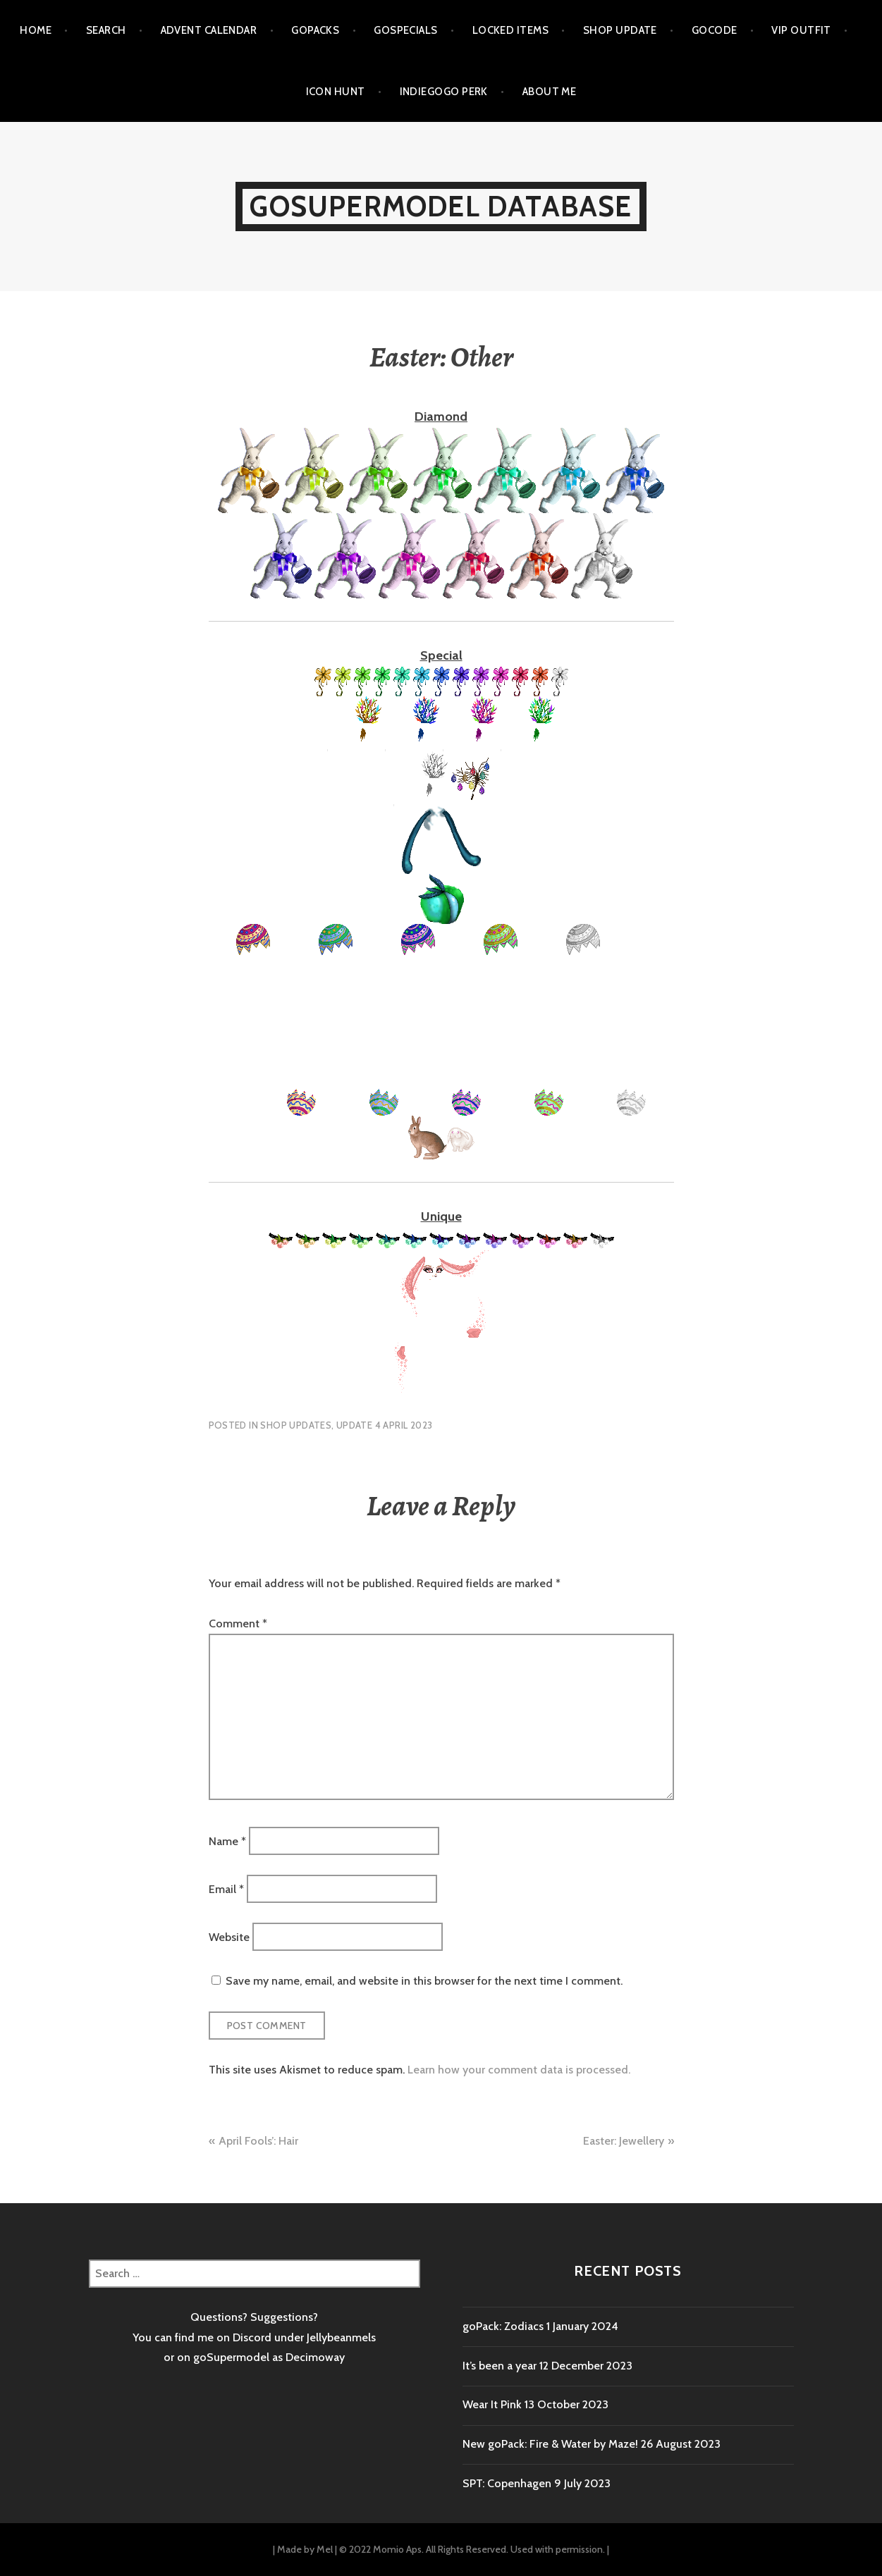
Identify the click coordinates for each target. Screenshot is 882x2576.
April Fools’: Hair (258, 2140)
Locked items (510, 30)
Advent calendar (209, 30)
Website (229, 1937)
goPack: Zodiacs (503, 2326)
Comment (238, 1623)
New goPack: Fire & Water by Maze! (550, 2444)
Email (226, 1888)
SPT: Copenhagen (507, 2483)
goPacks (315, 30)
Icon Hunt (335, 91)
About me (549, 91)
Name (227, 1840)
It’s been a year (500, 2365)
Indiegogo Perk (444, 91)
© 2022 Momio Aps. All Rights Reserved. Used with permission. (472, 2549)
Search (106, 30)
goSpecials (406, 30)
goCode (714, 30)
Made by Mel (305, 2549)
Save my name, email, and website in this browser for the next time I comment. (424, 1981)
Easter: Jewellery (623, 2140)
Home (35, 30)
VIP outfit (801, 30)
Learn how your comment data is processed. (519, 2069)
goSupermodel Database (441, 206)
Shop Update (620, 30)
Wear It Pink (492, 2404)
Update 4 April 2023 (384, 1425)
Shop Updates (295, 1425)
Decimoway (315, 2357)
